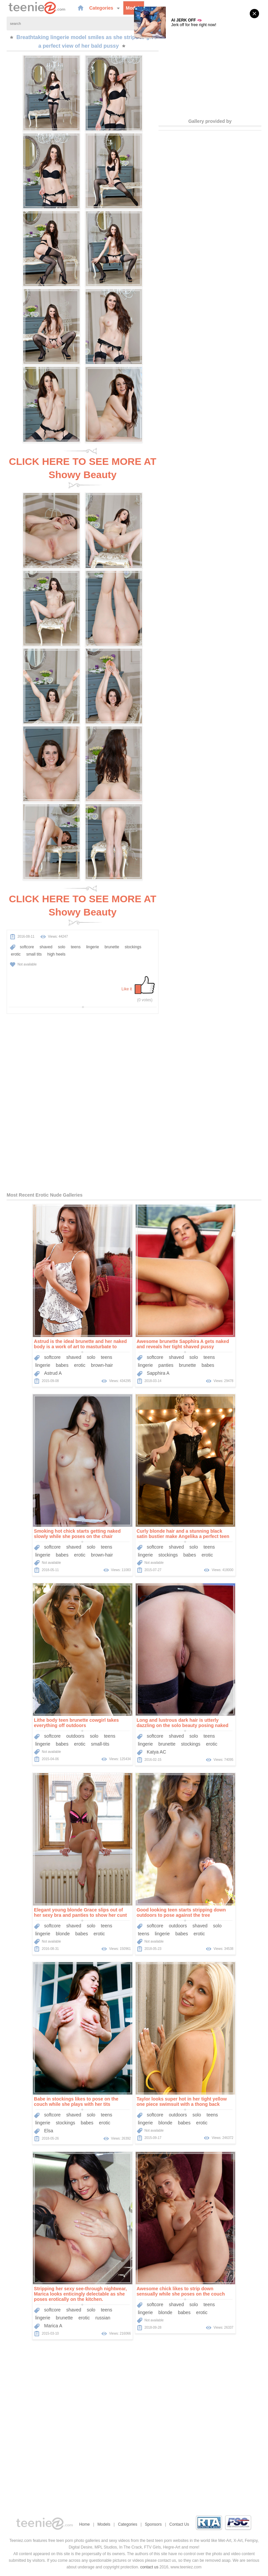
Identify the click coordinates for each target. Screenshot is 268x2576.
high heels (56, 954)
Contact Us (179, 2524)
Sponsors (153, 2524)
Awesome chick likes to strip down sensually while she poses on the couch (181, 2291)
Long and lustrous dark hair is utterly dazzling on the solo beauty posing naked (183, 1722)
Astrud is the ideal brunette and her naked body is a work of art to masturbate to (80, 1344)
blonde (63, 1933)
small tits (34, 954)
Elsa (48, 2130)
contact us (149, 2567)
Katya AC (156, 1752)
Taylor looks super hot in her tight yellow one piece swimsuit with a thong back (182, 2101)
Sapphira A (158, 1373)
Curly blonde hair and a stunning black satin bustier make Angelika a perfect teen (183, 1533)
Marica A (53, 2325)
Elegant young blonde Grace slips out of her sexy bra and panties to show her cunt (80, 1912)
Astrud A (53, 1373)
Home (84, 2524)
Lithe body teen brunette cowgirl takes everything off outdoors (76, 1722)
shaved (45, 947)
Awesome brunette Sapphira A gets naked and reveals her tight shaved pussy (183, 1344)
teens (76, 947)
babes (62, 1365)
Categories (104, 8)
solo (61, 947)
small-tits (100, 1744)
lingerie (92, 947)
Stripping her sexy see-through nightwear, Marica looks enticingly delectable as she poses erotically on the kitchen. (80, 2294)
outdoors (75, 1736)
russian (102, 2317)
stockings (133, 947)
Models (134, 8)
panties (166, 1365)
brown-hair (102, 1365)
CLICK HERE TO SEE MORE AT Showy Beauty (82, 468)
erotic (16, 954)
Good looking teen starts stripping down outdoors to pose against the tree (181, 1912)
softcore (27, 947)
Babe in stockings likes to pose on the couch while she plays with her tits (76, 2101)
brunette (111, 947)
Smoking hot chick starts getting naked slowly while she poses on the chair (77, 1533)
